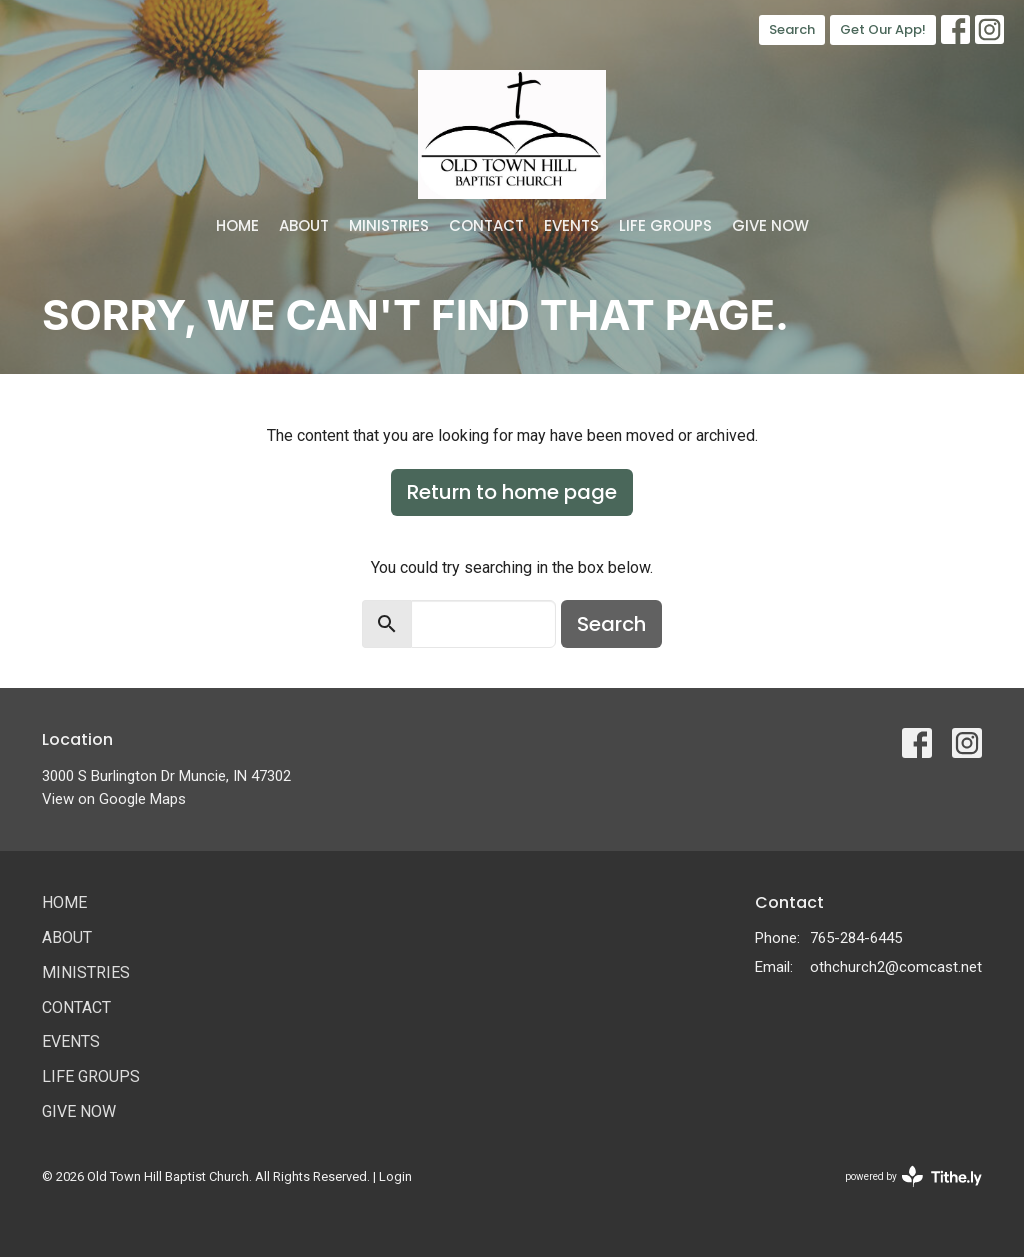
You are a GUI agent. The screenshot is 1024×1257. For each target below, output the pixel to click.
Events (571, 225)
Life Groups (665, 225)
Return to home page (512, 492)
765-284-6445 (856, 938)
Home (237, 225)
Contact (486, 225)
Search (792, 29)
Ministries (389, 225)
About (304, 225)
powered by (913, 1176)
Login (395, 1176)
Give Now (770, 225)
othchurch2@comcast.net (896, 967)
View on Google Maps (114, 799)
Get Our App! (883, 29)
